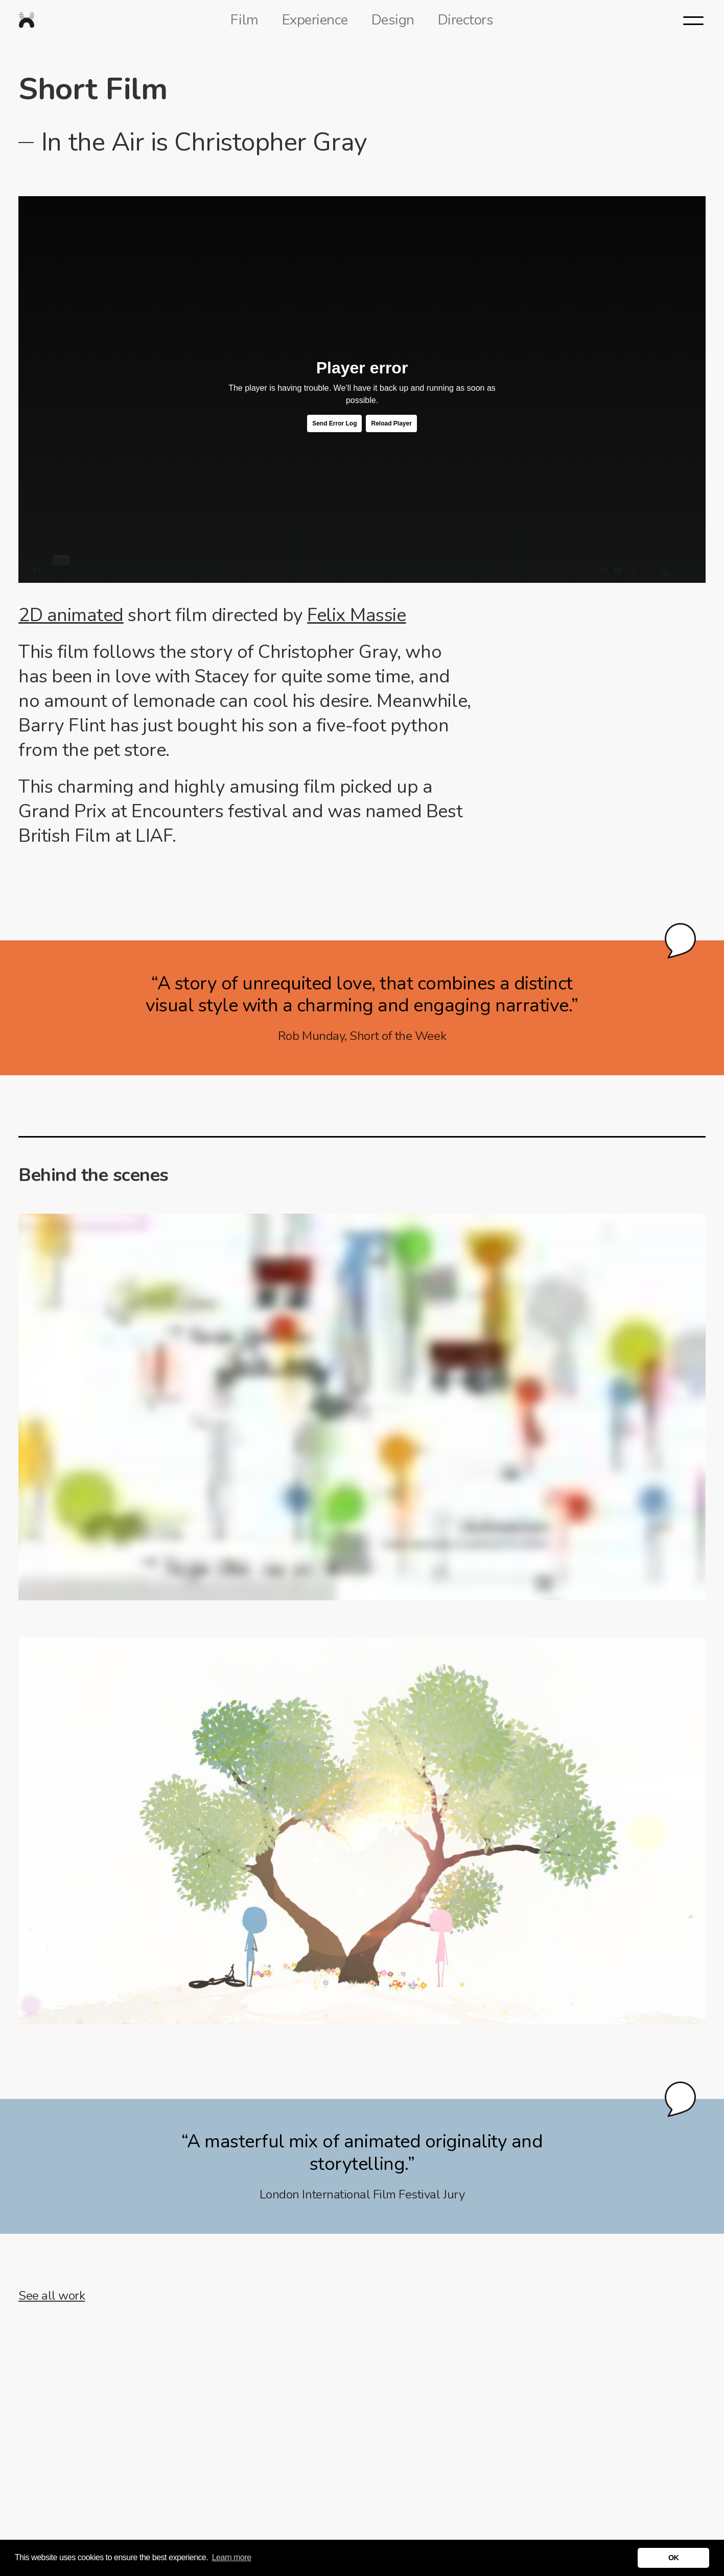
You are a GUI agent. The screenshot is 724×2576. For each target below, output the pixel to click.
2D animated (71, 615)
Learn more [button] (231, 2557)
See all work (51, 2295)
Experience (315, 20)
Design (392, 20)
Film (244, 20)
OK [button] (673, 2558)
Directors (466, 20)
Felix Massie (356, 615)
